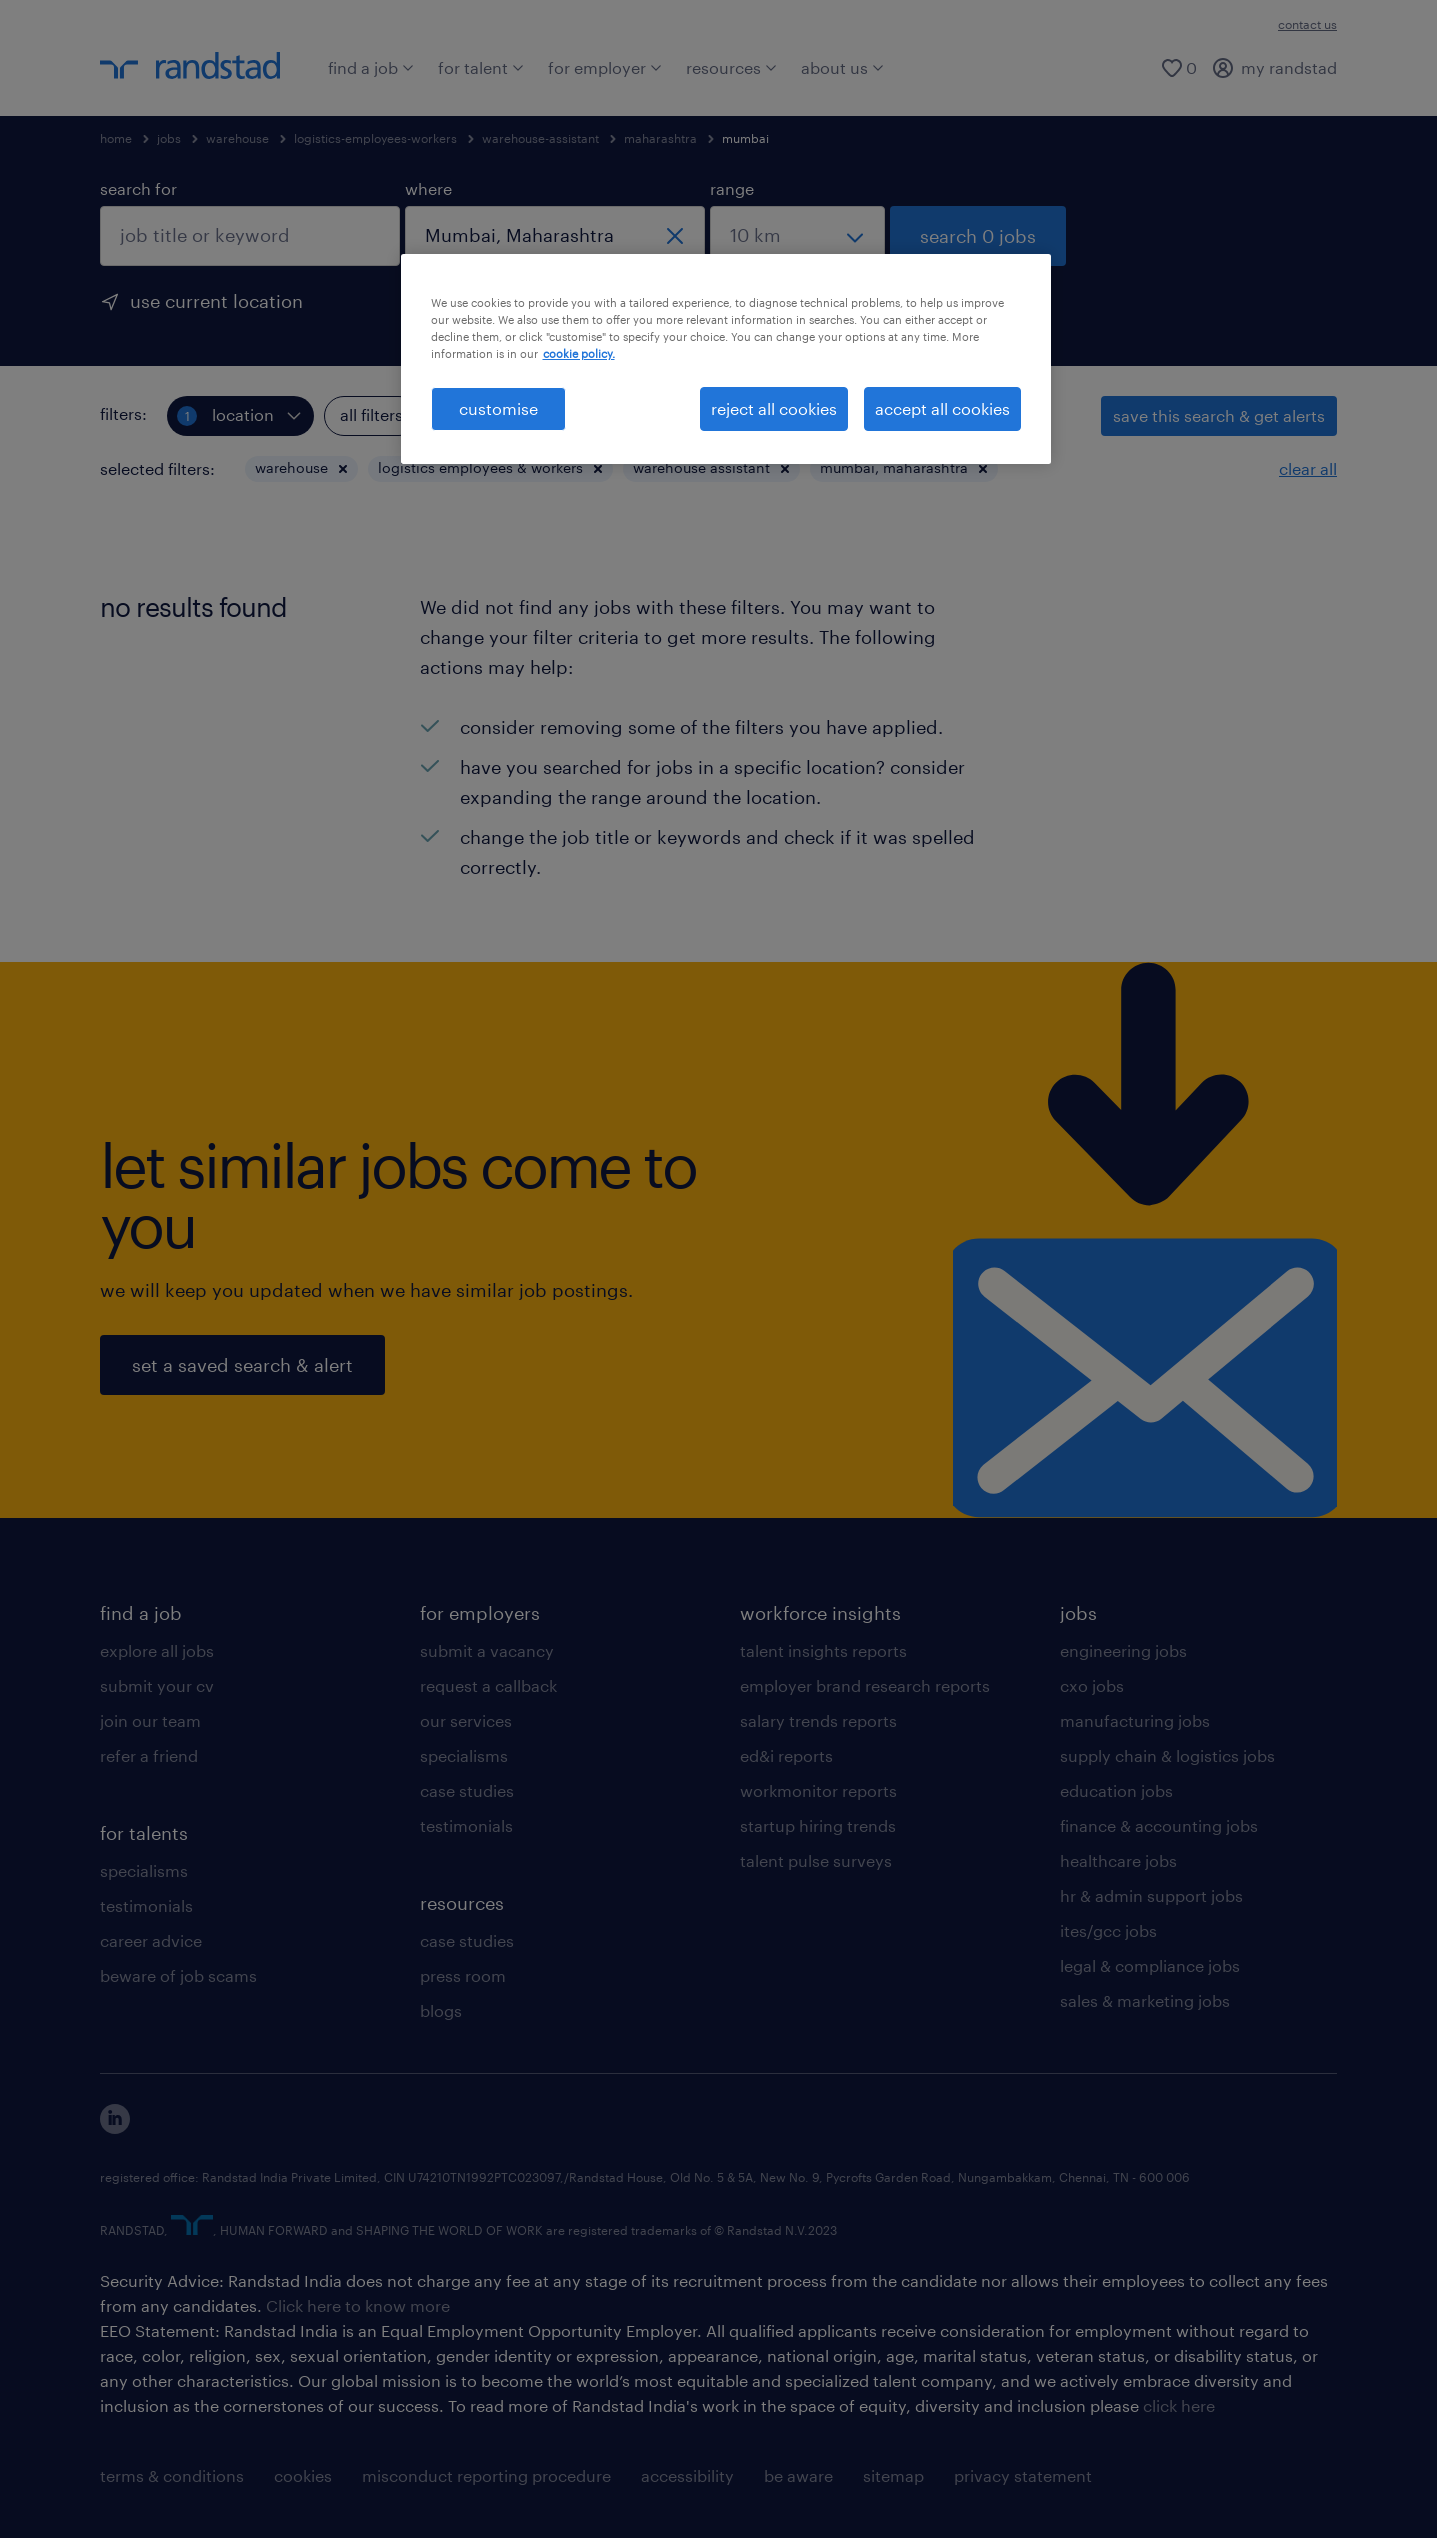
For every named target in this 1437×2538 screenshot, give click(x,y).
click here (1179, 2405)
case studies (467, 1790)
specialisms (144, 1870)
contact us (1307, 24)
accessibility (687, 2475)
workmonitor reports (818, 1790)
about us (842, 67)
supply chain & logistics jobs (1167, 1755)
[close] (675, 236)
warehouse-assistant (540, 138)
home (116, 138)
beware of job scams (178, 1975)
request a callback (488, 1685)
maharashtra (660, 138)
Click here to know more (358, 2305)
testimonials (146, 1905)
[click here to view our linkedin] (115, 2127)
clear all (1308, 468)
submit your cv (157, 1685)
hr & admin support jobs (1151, 1895)
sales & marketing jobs (1145, 2000)
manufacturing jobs (1135, 1720)
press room (463, 1975)
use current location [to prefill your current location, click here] (216, 301)
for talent (481, 67)
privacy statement (1023, 2475)
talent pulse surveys (816, 1860)
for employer (605, 67)
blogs (441, 2010)
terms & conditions (172, 2475)
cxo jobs (1092, 1685)
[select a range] (797, 236)
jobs (169, 138)
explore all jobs (157, 1650)
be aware (798, 2475)
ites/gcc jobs (1108, 1930)
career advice (151, 1940)
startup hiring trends (818, 1825)
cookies (303, 2475)
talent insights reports (823, 1650)
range (732, 188)
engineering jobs (1123, 1650)
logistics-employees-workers (375, 138)
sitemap (893, 2475)
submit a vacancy (487, 1650)
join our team (150, 1720)
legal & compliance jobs (1150, 1965)
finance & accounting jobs (1159, 1825)
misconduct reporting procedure (486, 2475)
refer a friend (149, 1755)
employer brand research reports (865, 1685)
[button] (343, 469)
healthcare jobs (1118, 1860)
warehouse (237, 138)
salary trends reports (818, 1720)
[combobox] (250, 236)
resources (731, 67)
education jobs (1116, 1790)
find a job (371, 67)
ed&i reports (786, 1755)
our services (466, 1720)
